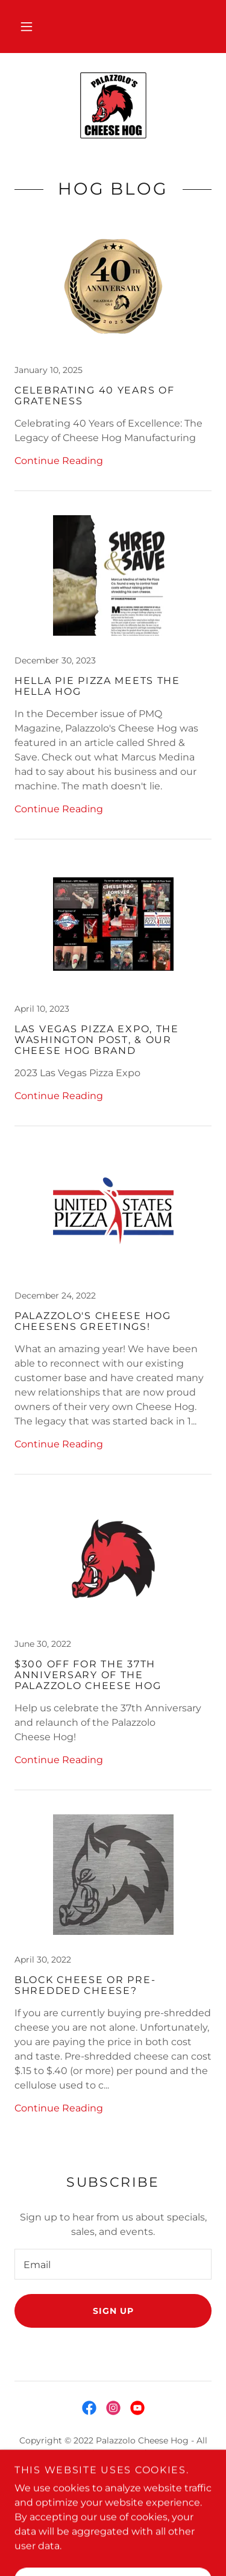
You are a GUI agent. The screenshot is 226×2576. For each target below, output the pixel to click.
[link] (113, 105)
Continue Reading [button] (58, 460)
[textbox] (113, 2264)
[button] (26, 26)
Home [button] (113, 2482)
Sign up (113, 2310)
